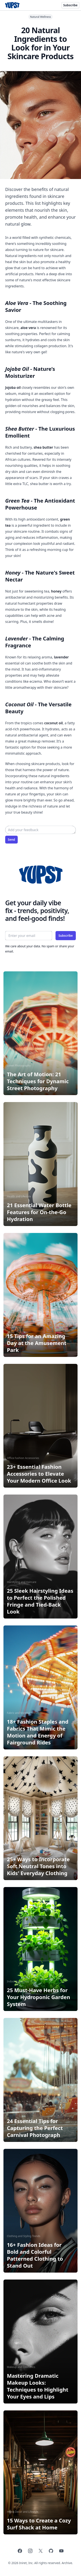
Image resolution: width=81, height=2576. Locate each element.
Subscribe (70, 5)
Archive (67, 2563)
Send (11, 839)
